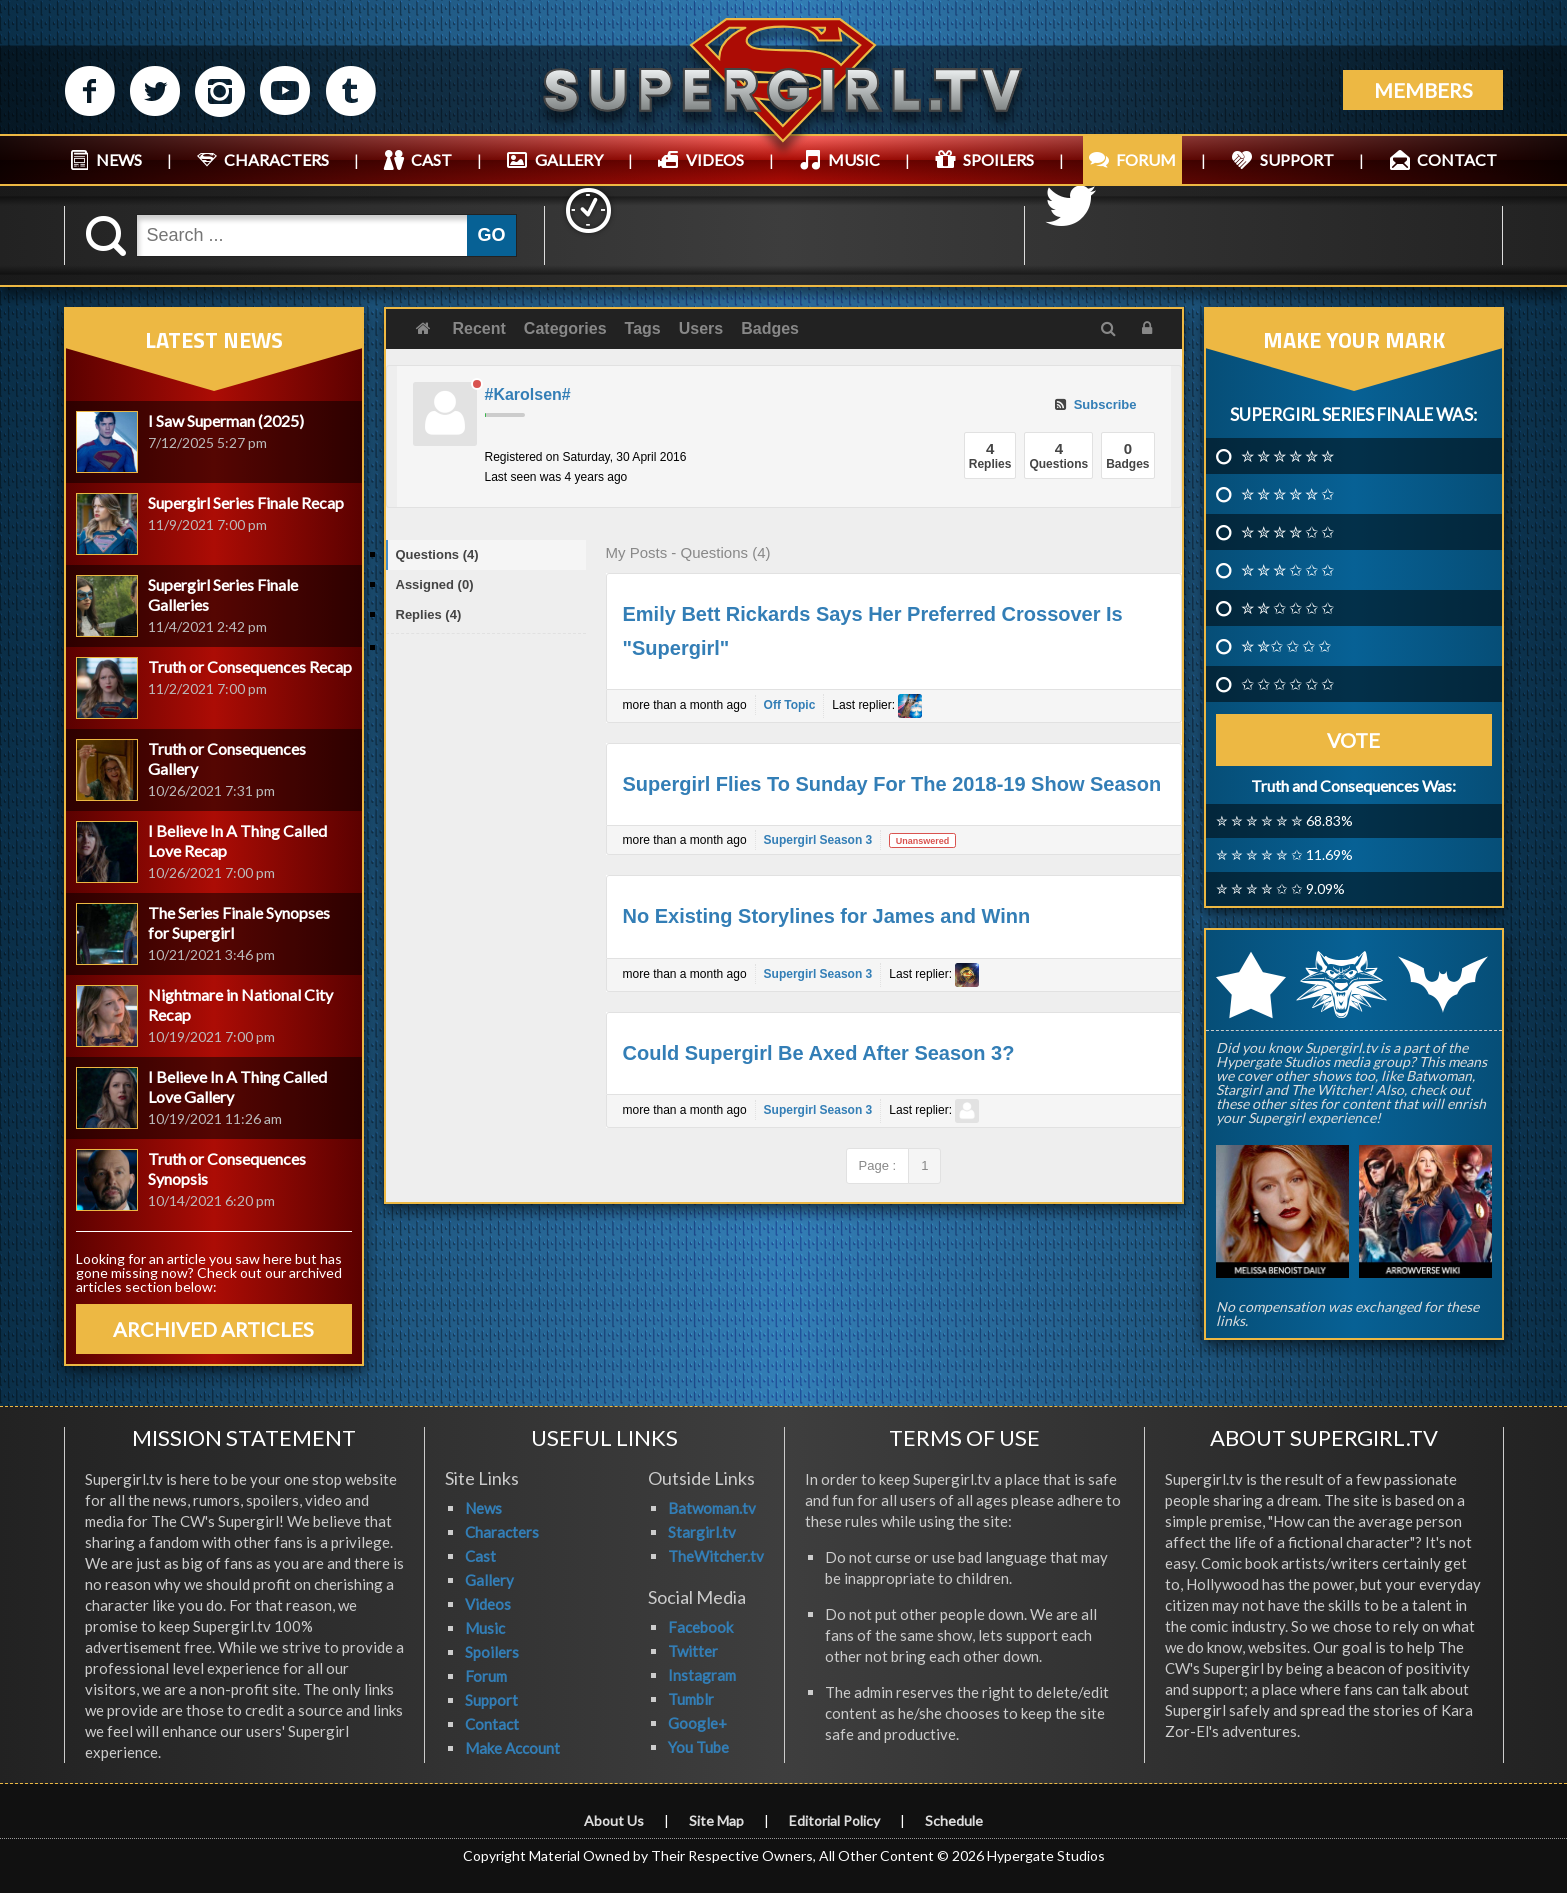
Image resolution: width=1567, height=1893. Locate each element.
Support (491, 1700)
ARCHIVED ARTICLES (213, 1329)
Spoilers (492, 1652)
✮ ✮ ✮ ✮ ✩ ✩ (1287, 532)
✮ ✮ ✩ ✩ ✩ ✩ (1287, 608)
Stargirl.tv (702, 1532)
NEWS (119, 159)
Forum (486, 1676)
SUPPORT (1297, 159)
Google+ (697, 1723)
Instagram (702, 1675)
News (483, 1508)
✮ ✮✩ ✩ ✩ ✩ (1286, 646)
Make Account (512, 1748)
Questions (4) (437, 554)
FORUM (1146, 159)
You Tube (698, 1747)
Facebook (700, 1627)
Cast (480, 1556)
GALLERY (569, 159)
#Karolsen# (528, 394)
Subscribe (1095, 404)
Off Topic (790, 705)
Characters (502, 1532)
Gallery (489, 1580)
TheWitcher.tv (716, 1556)
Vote (1353, 740)
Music (485, 1628)
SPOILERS (998, 159)
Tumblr (691, 1699)
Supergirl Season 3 (818, 840)
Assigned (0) (435, 584)
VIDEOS (715, 159)
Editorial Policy (834, 1820)
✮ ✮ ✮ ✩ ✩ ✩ (1287, 570)
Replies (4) (429, 614)
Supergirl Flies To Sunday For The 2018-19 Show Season (892, 784)
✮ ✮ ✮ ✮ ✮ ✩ (1287, 494)
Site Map (716, 1820)
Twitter (693, 1651)
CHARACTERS (276, 159)
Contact (492, 1724)
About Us (614, 1820)
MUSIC (854, 159)
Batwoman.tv (712, 1508)
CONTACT (1457, 159)
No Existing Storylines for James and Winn (827, 916)
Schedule (954, 1820)
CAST (431, 159)
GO (491, 235)
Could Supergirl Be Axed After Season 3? (819, 1053)
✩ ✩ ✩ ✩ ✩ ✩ (1287, 684)
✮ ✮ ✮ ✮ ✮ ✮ (1287, 456)
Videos (488, 1604)
